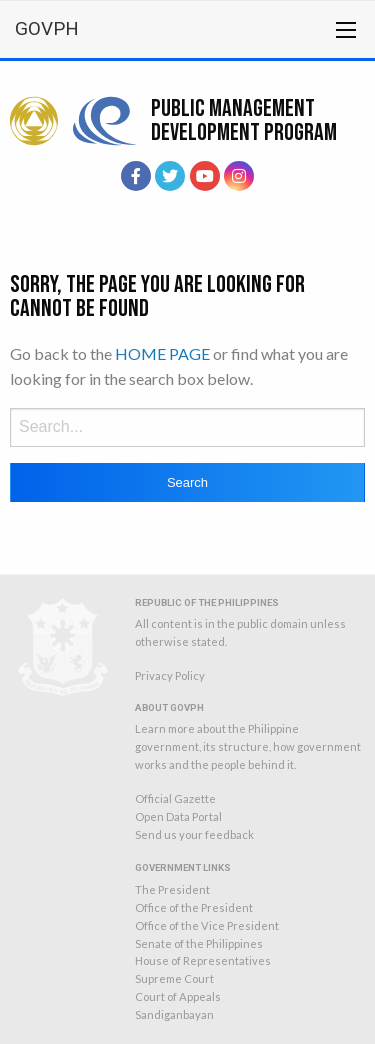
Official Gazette (175, 798)
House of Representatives (203, 960)
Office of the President (194, 907)
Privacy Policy (170, 675)
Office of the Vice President (207, 925)
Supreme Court (174, 978)
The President (172, 889)
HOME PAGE (162, 353)
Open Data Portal (178, 816)
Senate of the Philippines (199, 943)
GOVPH (47, 28)
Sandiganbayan (174, 1014)
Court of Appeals (178, 996)
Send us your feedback (194, 834)
